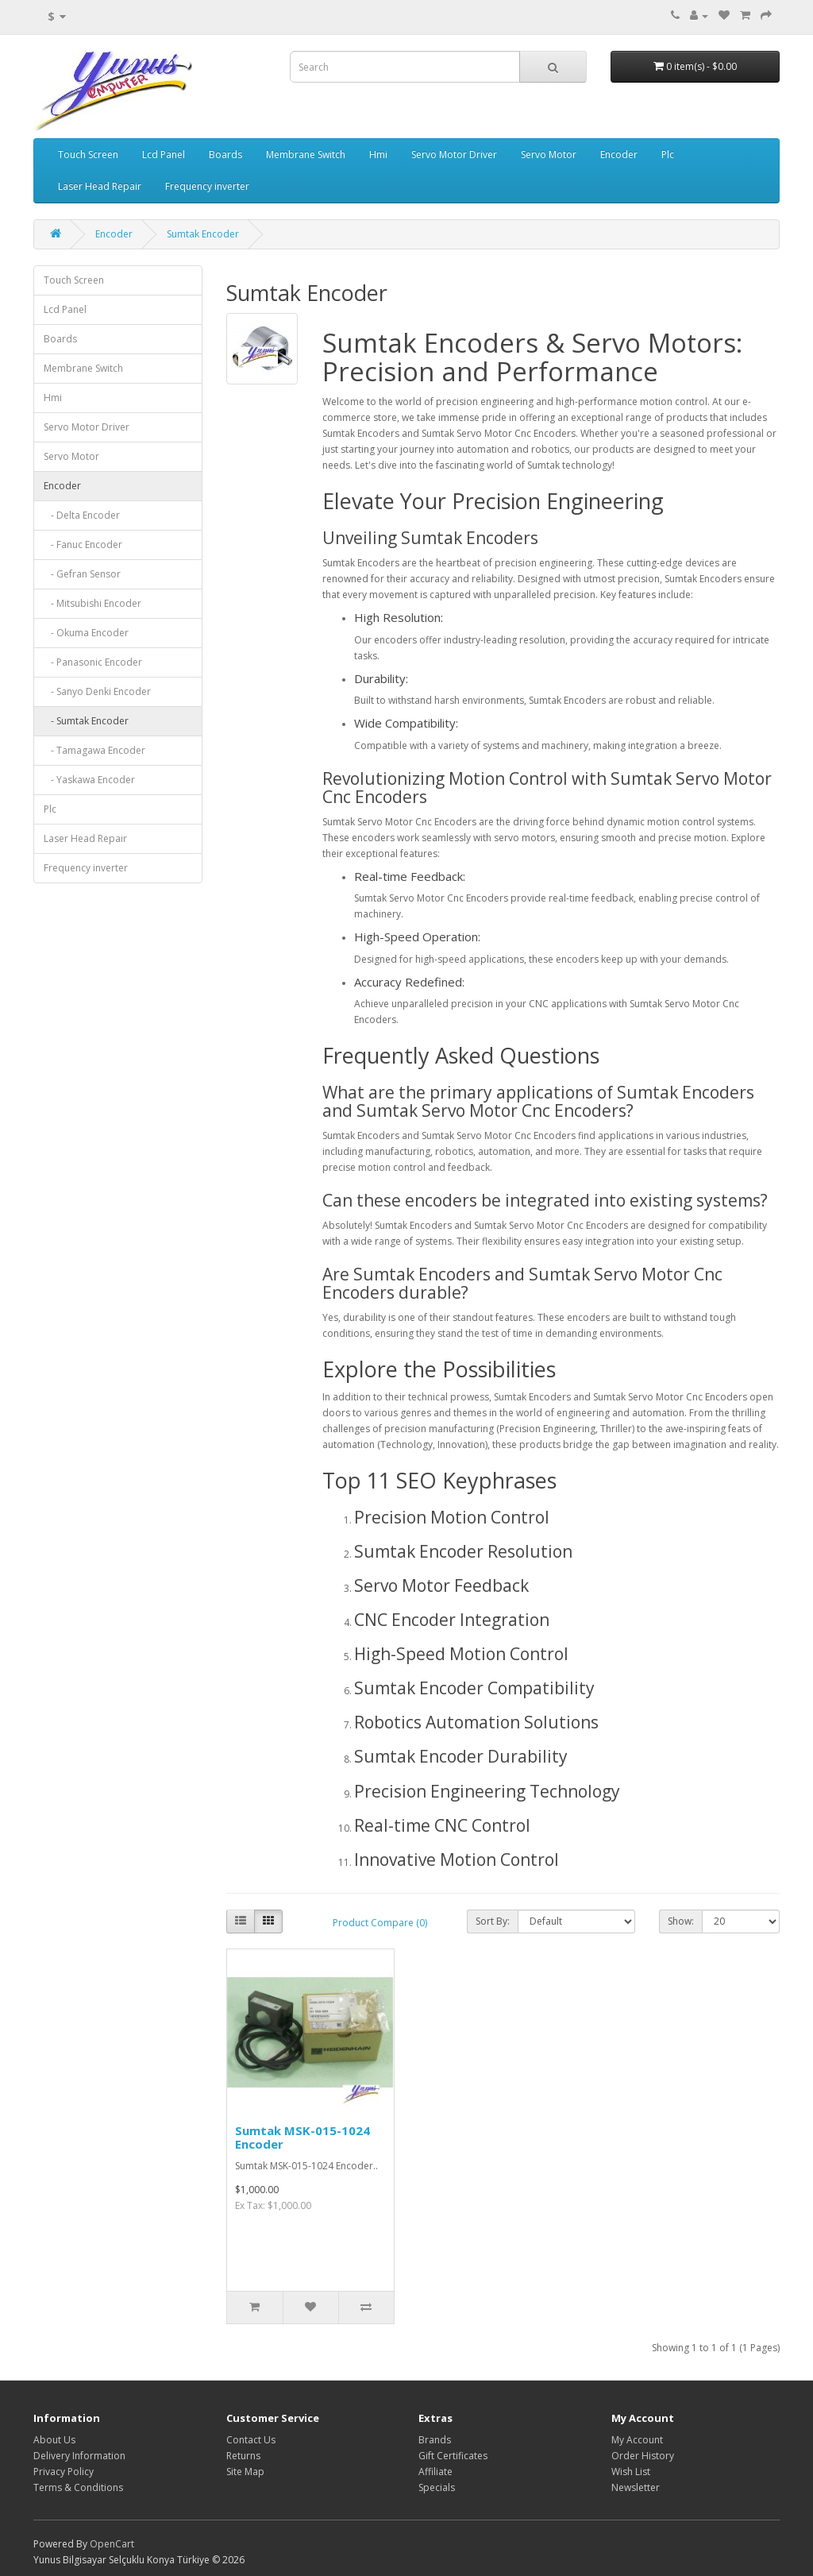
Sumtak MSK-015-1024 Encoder (302, 2137)
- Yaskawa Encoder (89, 779)
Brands (434, 2440)
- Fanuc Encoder (83, 544)
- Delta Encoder (82, 515)
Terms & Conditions (78, 2487)
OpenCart (112, 2544)
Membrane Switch (305, 154)
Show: (681, 1921)
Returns (243, 2455)
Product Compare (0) (380, 1922)
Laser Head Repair (99, 186)
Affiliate (435, 2471)
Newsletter (635, 2487)
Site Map (245, 2471)
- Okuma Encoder (86, 632)
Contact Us (250, 2440)
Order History (642, 2455)
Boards (225, 154)
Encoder (619, 154)
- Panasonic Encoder (93, 662)
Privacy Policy (63, 2471)
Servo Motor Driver (454, 154)
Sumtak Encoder (203, 234)
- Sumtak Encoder (86, 721)
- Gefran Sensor (82, 574)
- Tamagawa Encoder (94, 750)
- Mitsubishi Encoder (92, 603)
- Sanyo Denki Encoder (97, 691)
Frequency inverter (207, 186)
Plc (667, 154)
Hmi (378, 154)
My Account (637, 2440)
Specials (436, 2487)
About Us (54, 2440)
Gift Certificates (452, 2455)
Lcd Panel (163, 154)
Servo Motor (548, 154)
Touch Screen (88, 154)
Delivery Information (79, 2455)
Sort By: (493, 1921)
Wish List (630, 2471)
